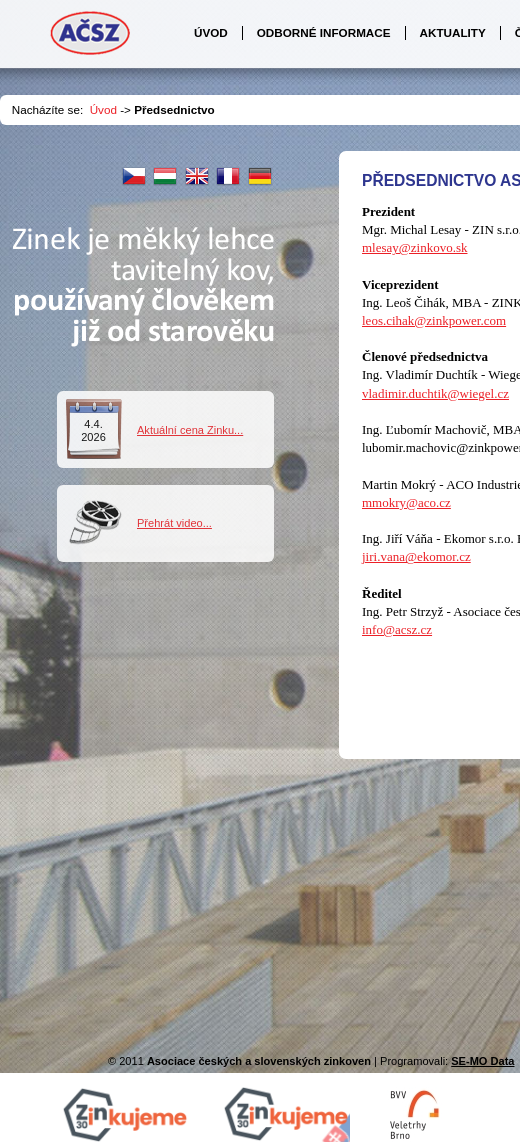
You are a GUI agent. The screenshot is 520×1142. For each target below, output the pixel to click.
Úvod (103, 109)
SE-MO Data (482, 1061)
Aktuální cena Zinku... (190, 430)
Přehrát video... (174, 523)
